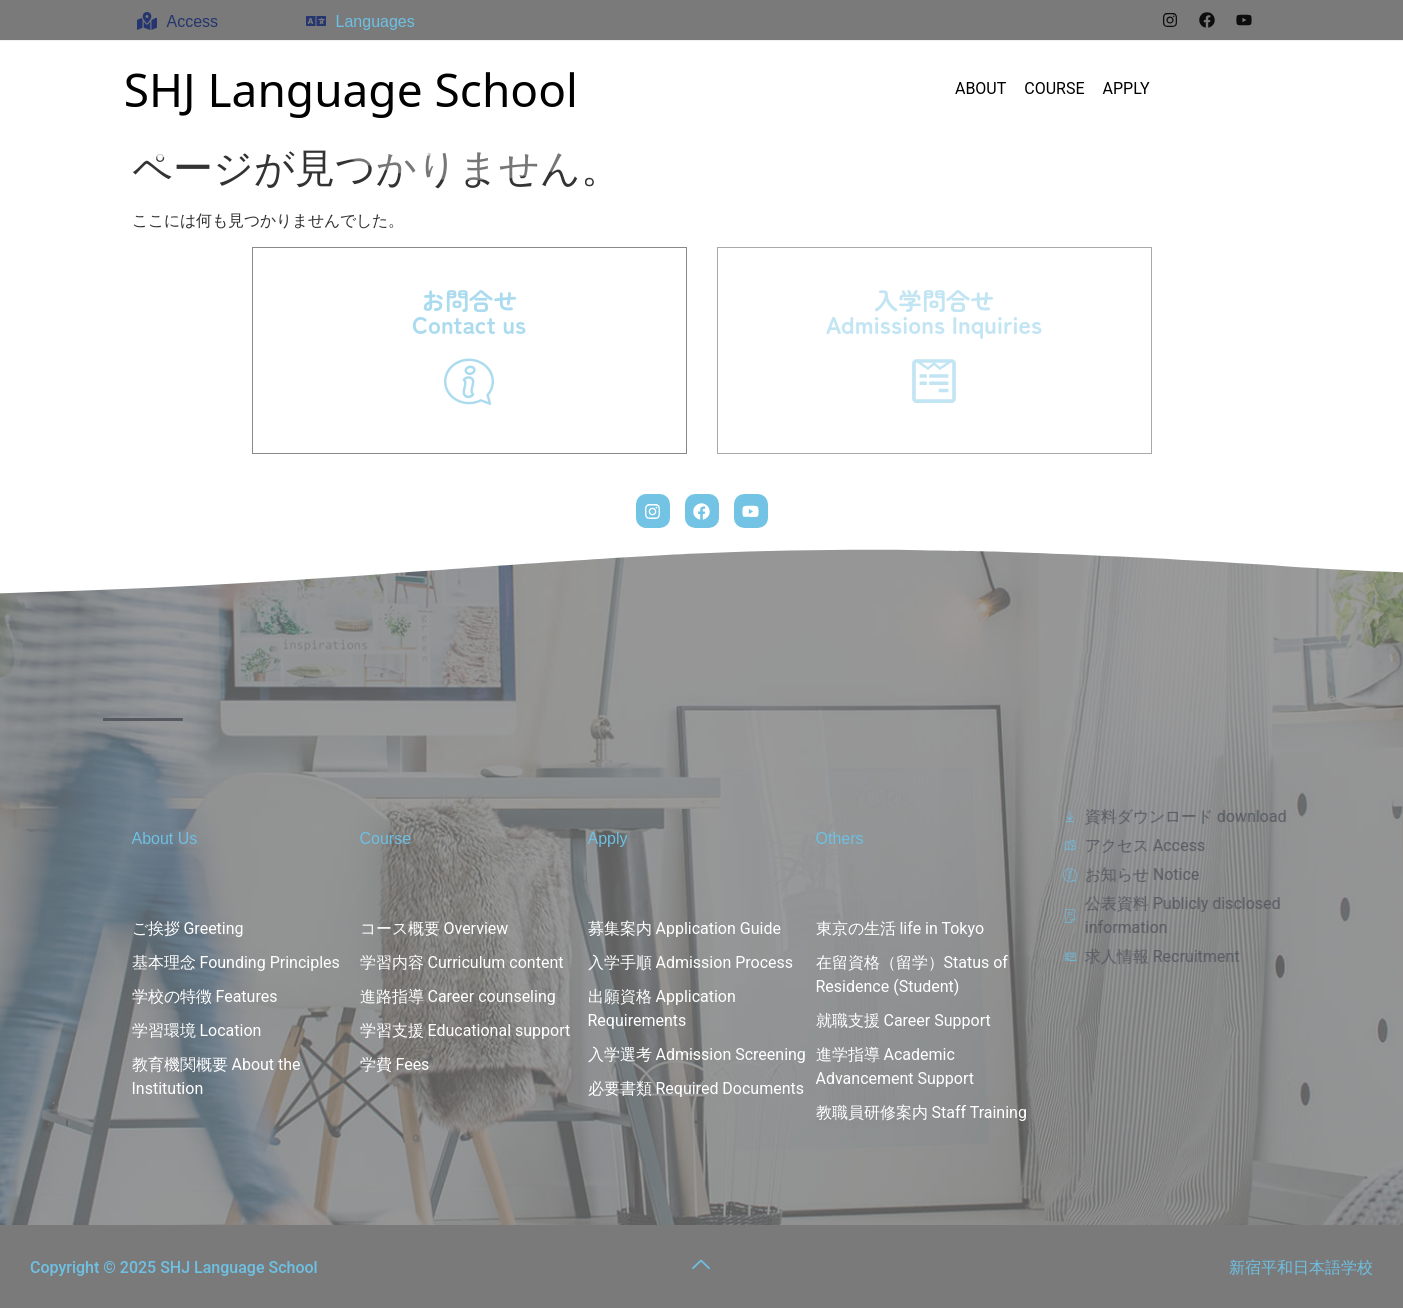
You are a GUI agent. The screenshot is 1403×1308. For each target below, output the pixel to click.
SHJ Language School (351, 89)
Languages (375, 21)
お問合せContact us (469, 311)
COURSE (1054, 88)
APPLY (1126, 88)
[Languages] (316, 21)
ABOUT (980, 88)
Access (193, 21)
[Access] (147, 21)
